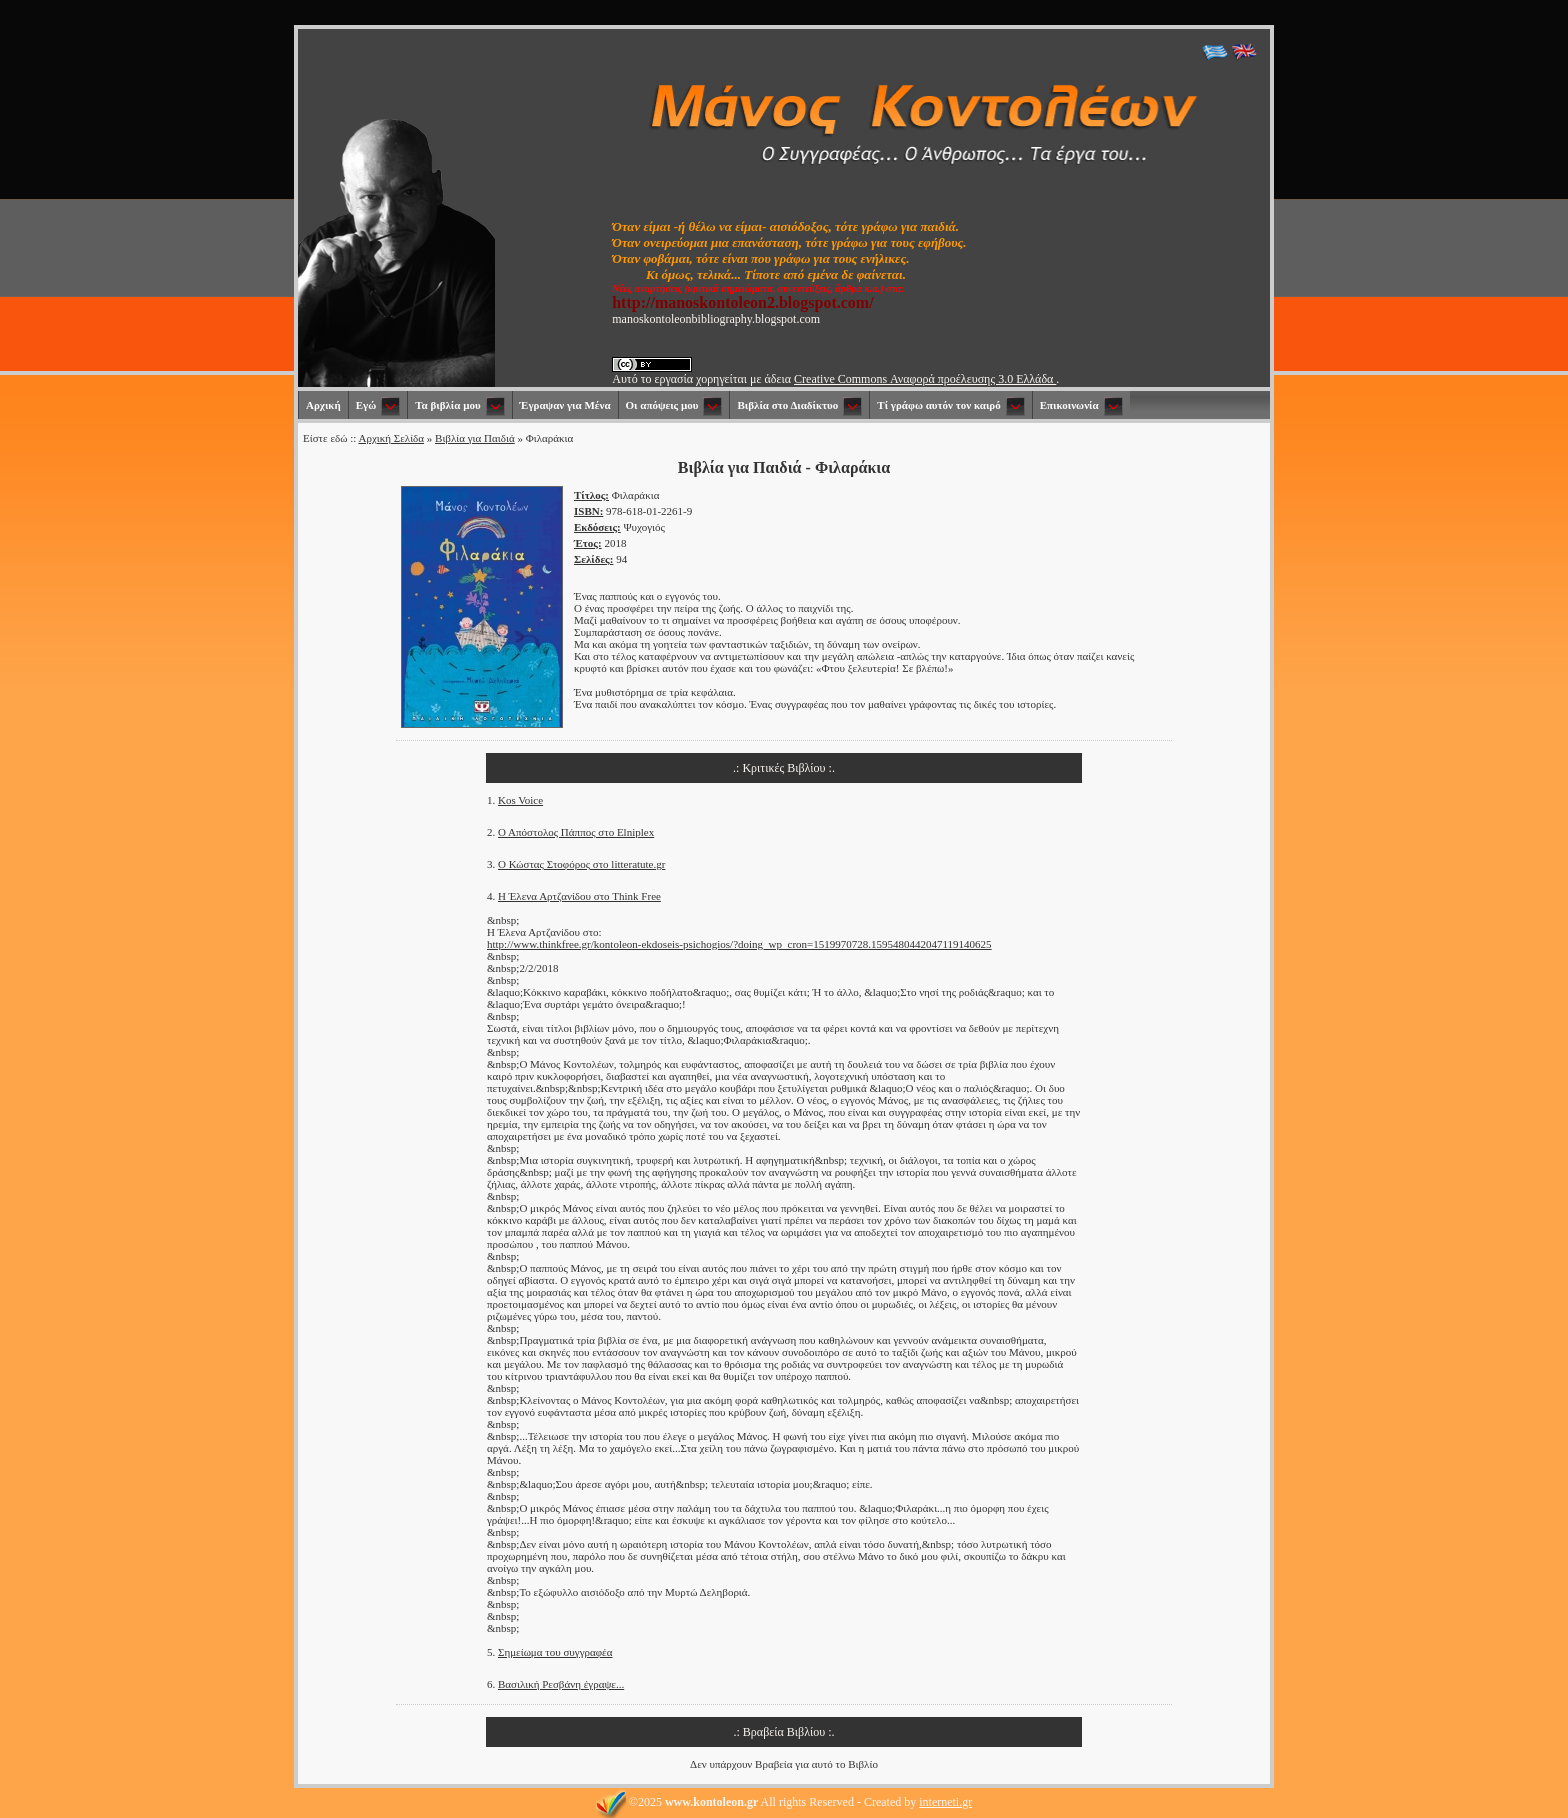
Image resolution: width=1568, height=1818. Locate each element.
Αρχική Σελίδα (391, 438)
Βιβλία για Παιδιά (475, 438)
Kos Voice (520, 800)
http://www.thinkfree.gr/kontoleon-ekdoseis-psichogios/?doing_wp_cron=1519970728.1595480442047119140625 (739, 944)
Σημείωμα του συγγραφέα (555, 1652)
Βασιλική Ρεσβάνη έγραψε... (561, 1684)
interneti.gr (945, 1802)
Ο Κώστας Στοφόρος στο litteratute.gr (581, 864)
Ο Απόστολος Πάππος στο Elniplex (576, 832)
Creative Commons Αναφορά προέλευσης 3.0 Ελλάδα (925, 379)
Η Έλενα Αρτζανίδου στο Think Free (579, 896)
